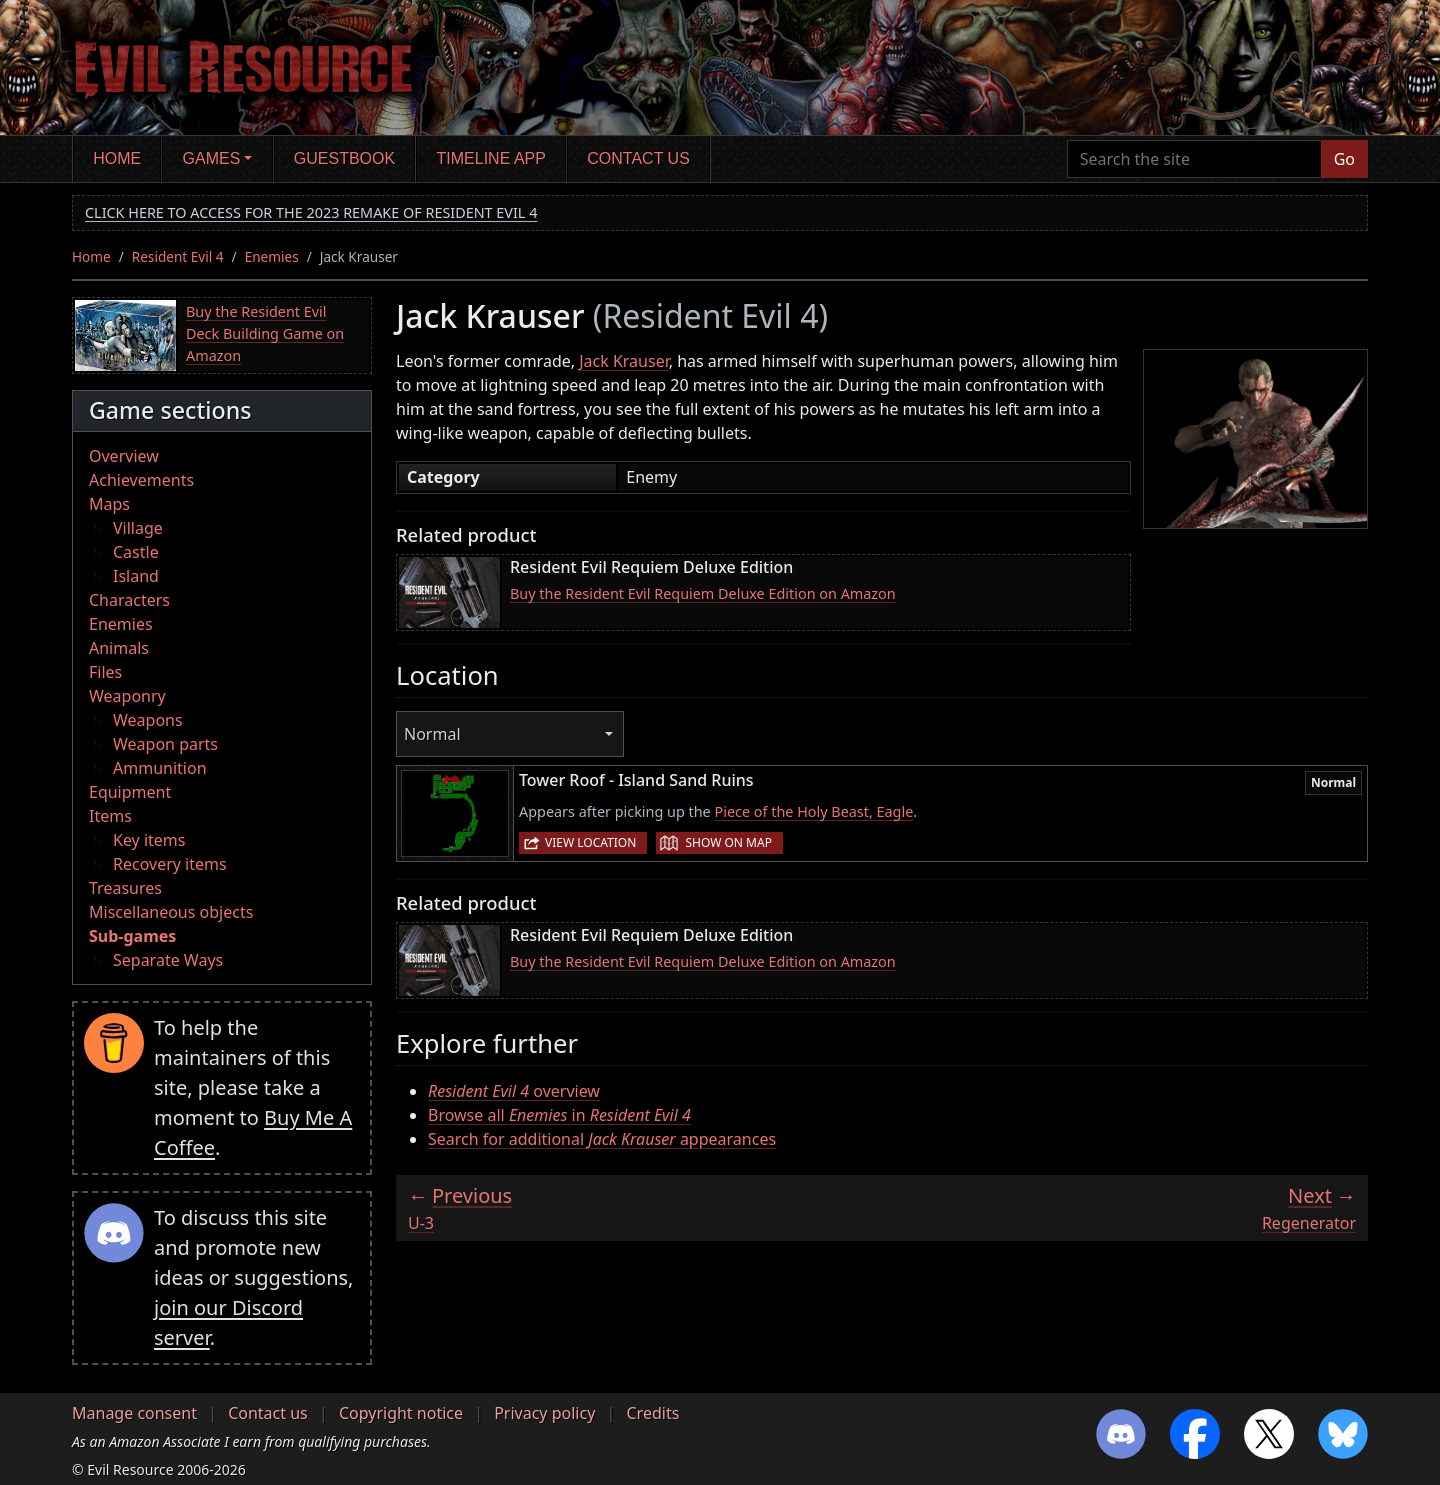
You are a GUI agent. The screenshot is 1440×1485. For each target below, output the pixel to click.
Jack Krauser (624, 361)
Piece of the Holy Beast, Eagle (813, 811)
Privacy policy (544, 1413)
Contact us (638, 158)
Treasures (125, 888)
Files (105, 672)
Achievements (141, 480)
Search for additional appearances (602, 1139)
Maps (109, 504)
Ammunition (160, 768)
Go (1344, 159)
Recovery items (170, 864)
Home (117, 158)
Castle (136, 552)
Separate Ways (168, 960)
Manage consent (134, 1413)
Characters (129, 600)
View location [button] (590, 842)
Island (136, 576)
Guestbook (344, 158)
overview (514, 1091)
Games (212, 158)
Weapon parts (165, 744)
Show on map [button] (728, 842)
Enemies (272, 256)
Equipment (130, 792)
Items (110, 816)
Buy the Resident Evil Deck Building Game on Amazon (265, 333)
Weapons (148, 720)
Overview (124, 456)
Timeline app (491, 158)
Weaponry (127, 696)
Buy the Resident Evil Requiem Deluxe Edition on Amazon (703, 593)
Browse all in (559, 1115)
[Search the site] (1194, 159)
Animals (119, 648)
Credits (652, 1413)
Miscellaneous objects (171, 912)
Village (138, 528)
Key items (149, 840)
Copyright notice (401, 1413)
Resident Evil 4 (178, 256)
